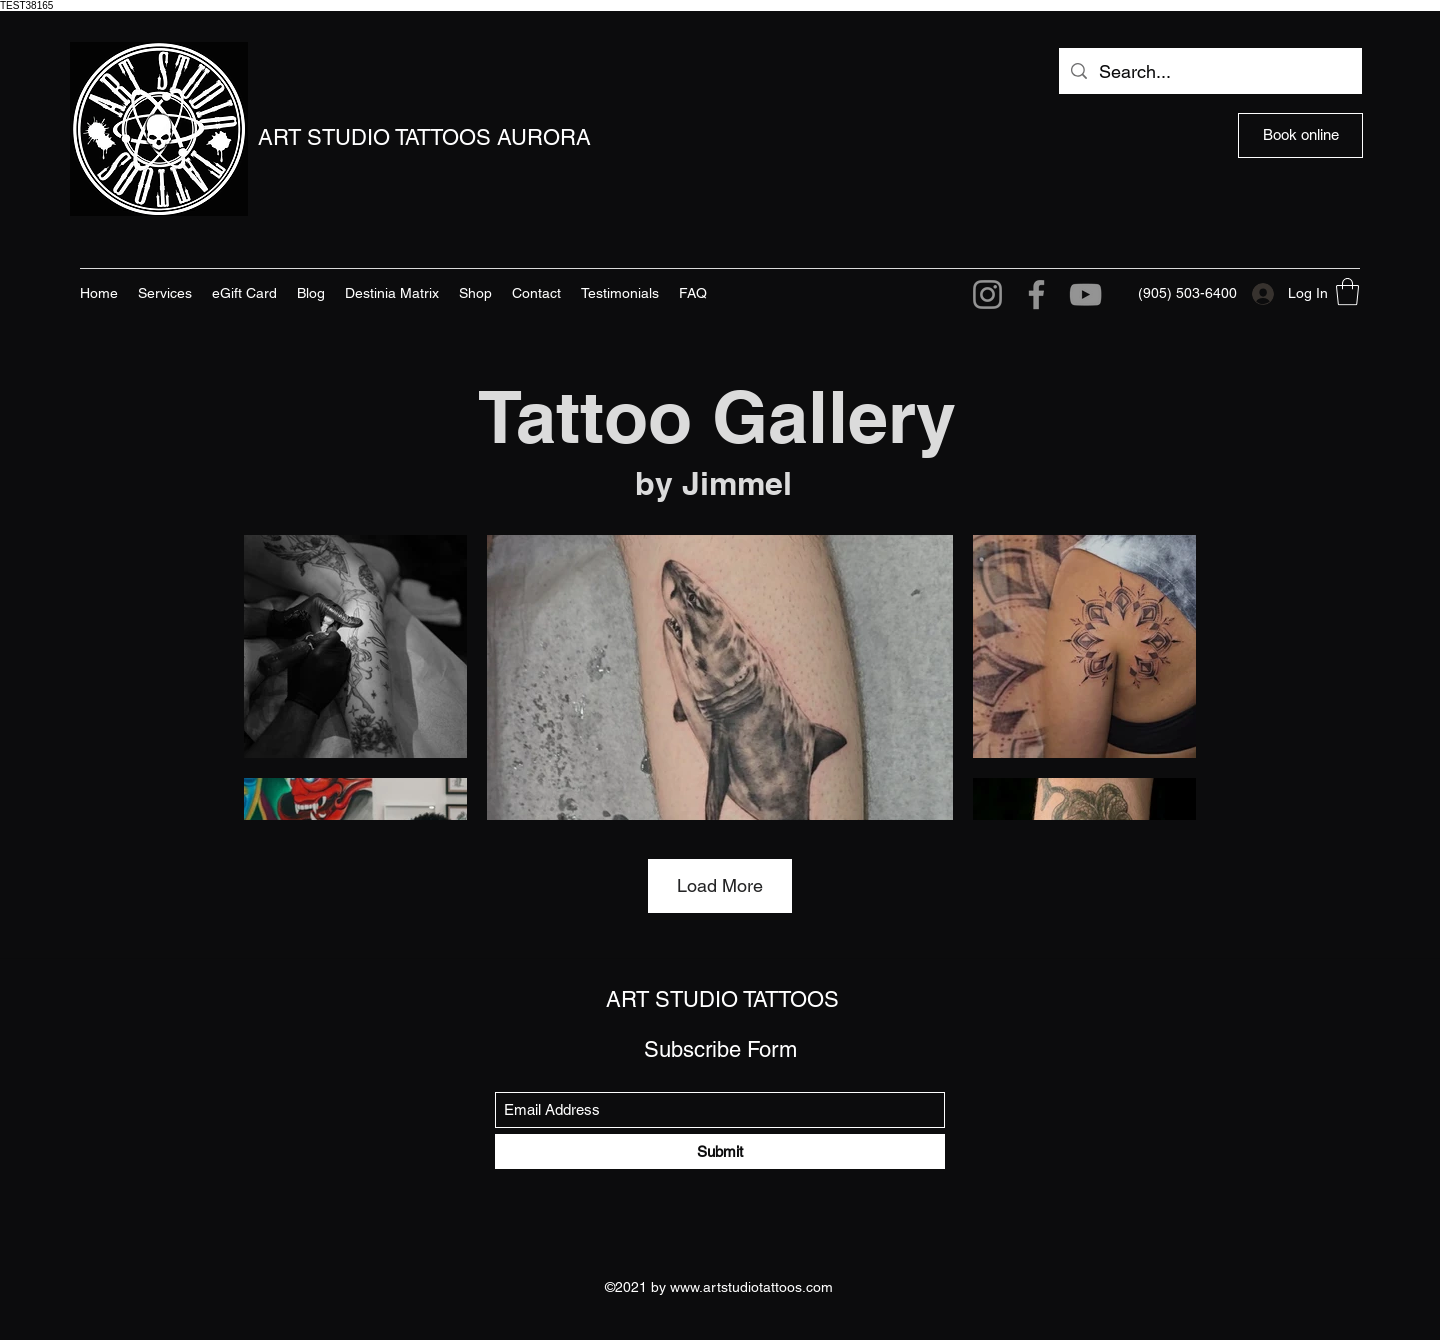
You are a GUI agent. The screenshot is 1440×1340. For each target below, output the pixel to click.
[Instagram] (987, 294)
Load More (720, 885)
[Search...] (1209, 72)
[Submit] (720, 1151)
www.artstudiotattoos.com (751, 1287)
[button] (1347, 291)
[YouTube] (1085, 294)
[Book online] (1300, 135)
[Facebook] (1036, 294)
